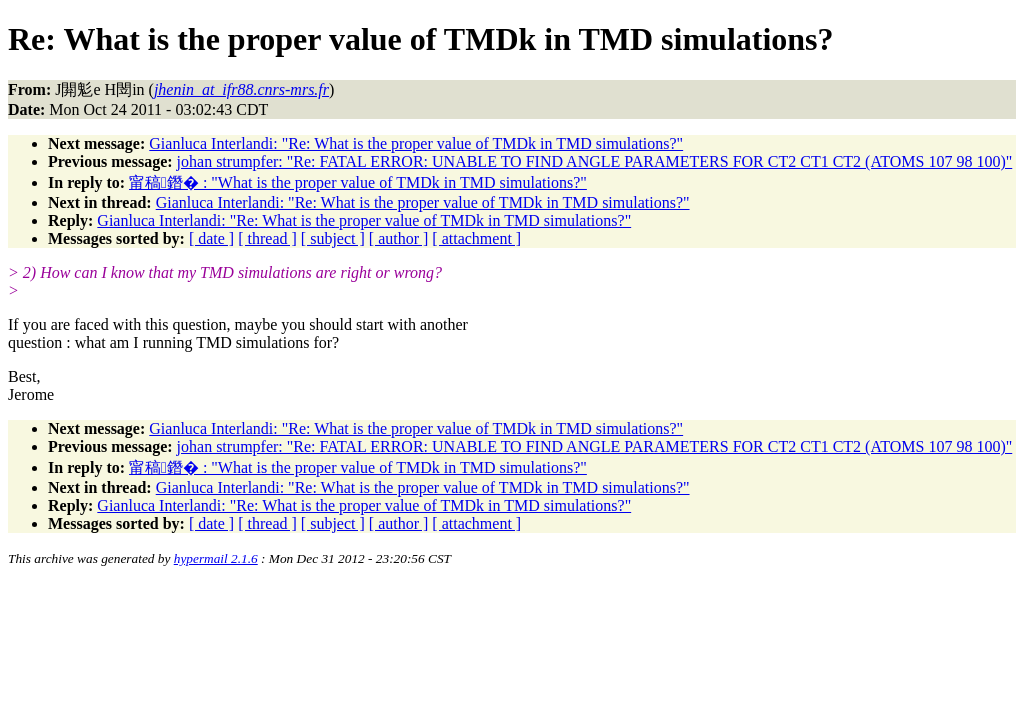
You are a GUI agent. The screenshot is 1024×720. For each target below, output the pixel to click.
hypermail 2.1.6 (216, 558)
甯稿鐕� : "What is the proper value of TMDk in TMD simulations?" (358, 182)
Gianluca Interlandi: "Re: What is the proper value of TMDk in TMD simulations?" (416, 143)
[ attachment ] (476, 238)
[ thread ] (267, 238)
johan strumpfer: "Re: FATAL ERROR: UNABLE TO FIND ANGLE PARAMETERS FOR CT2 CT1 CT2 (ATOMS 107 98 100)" (595, 161)
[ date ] (211, 238)
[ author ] (399, 238)
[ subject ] (333, 238)
